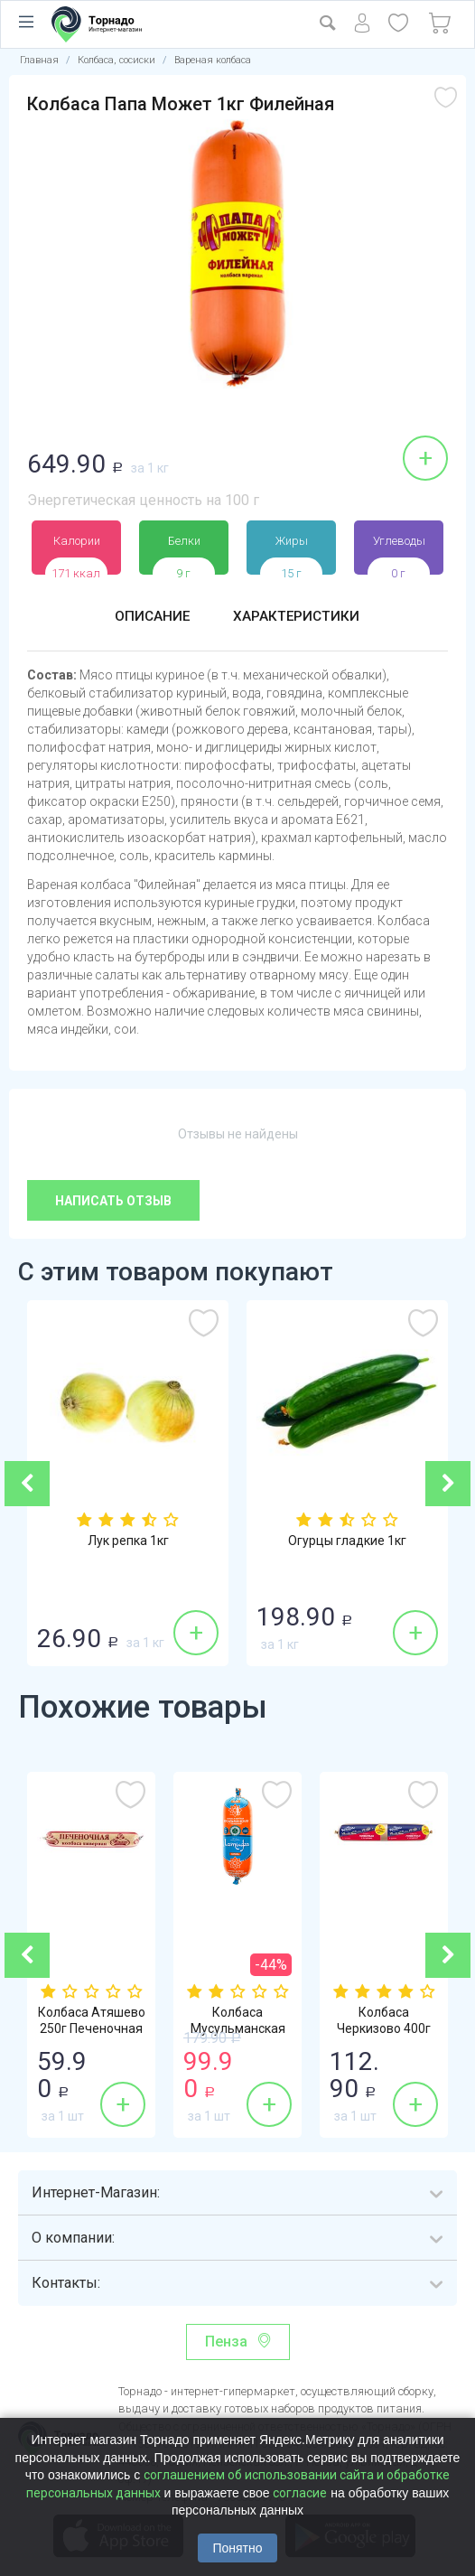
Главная (39, 60)
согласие (300, 2493)
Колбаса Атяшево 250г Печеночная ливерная (91, 2029)
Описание (151, 616)
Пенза (226, 2341)
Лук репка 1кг (128, 1541)
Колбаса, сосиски (116, 60)
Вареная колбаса (212, 60)
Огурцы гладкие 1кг (347, 1541)
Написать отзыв (113, 1201)
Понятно (237, 2548)
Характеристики (297, 616)
